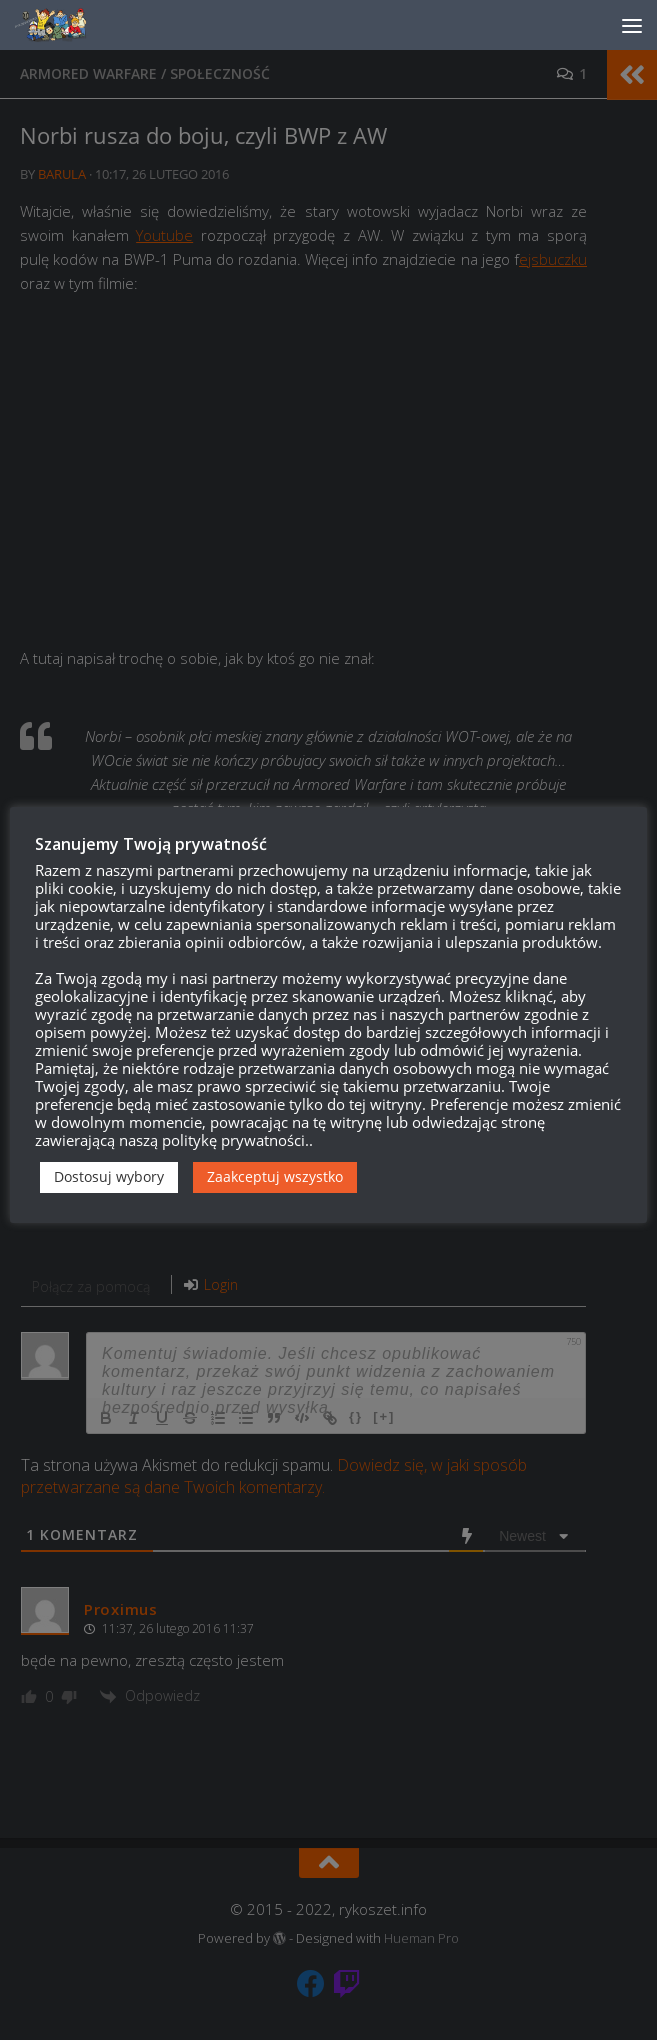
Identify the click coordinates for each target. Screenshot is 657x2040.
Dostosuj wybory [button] (109, 1176)
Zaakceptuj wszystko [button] (275, 1176)
